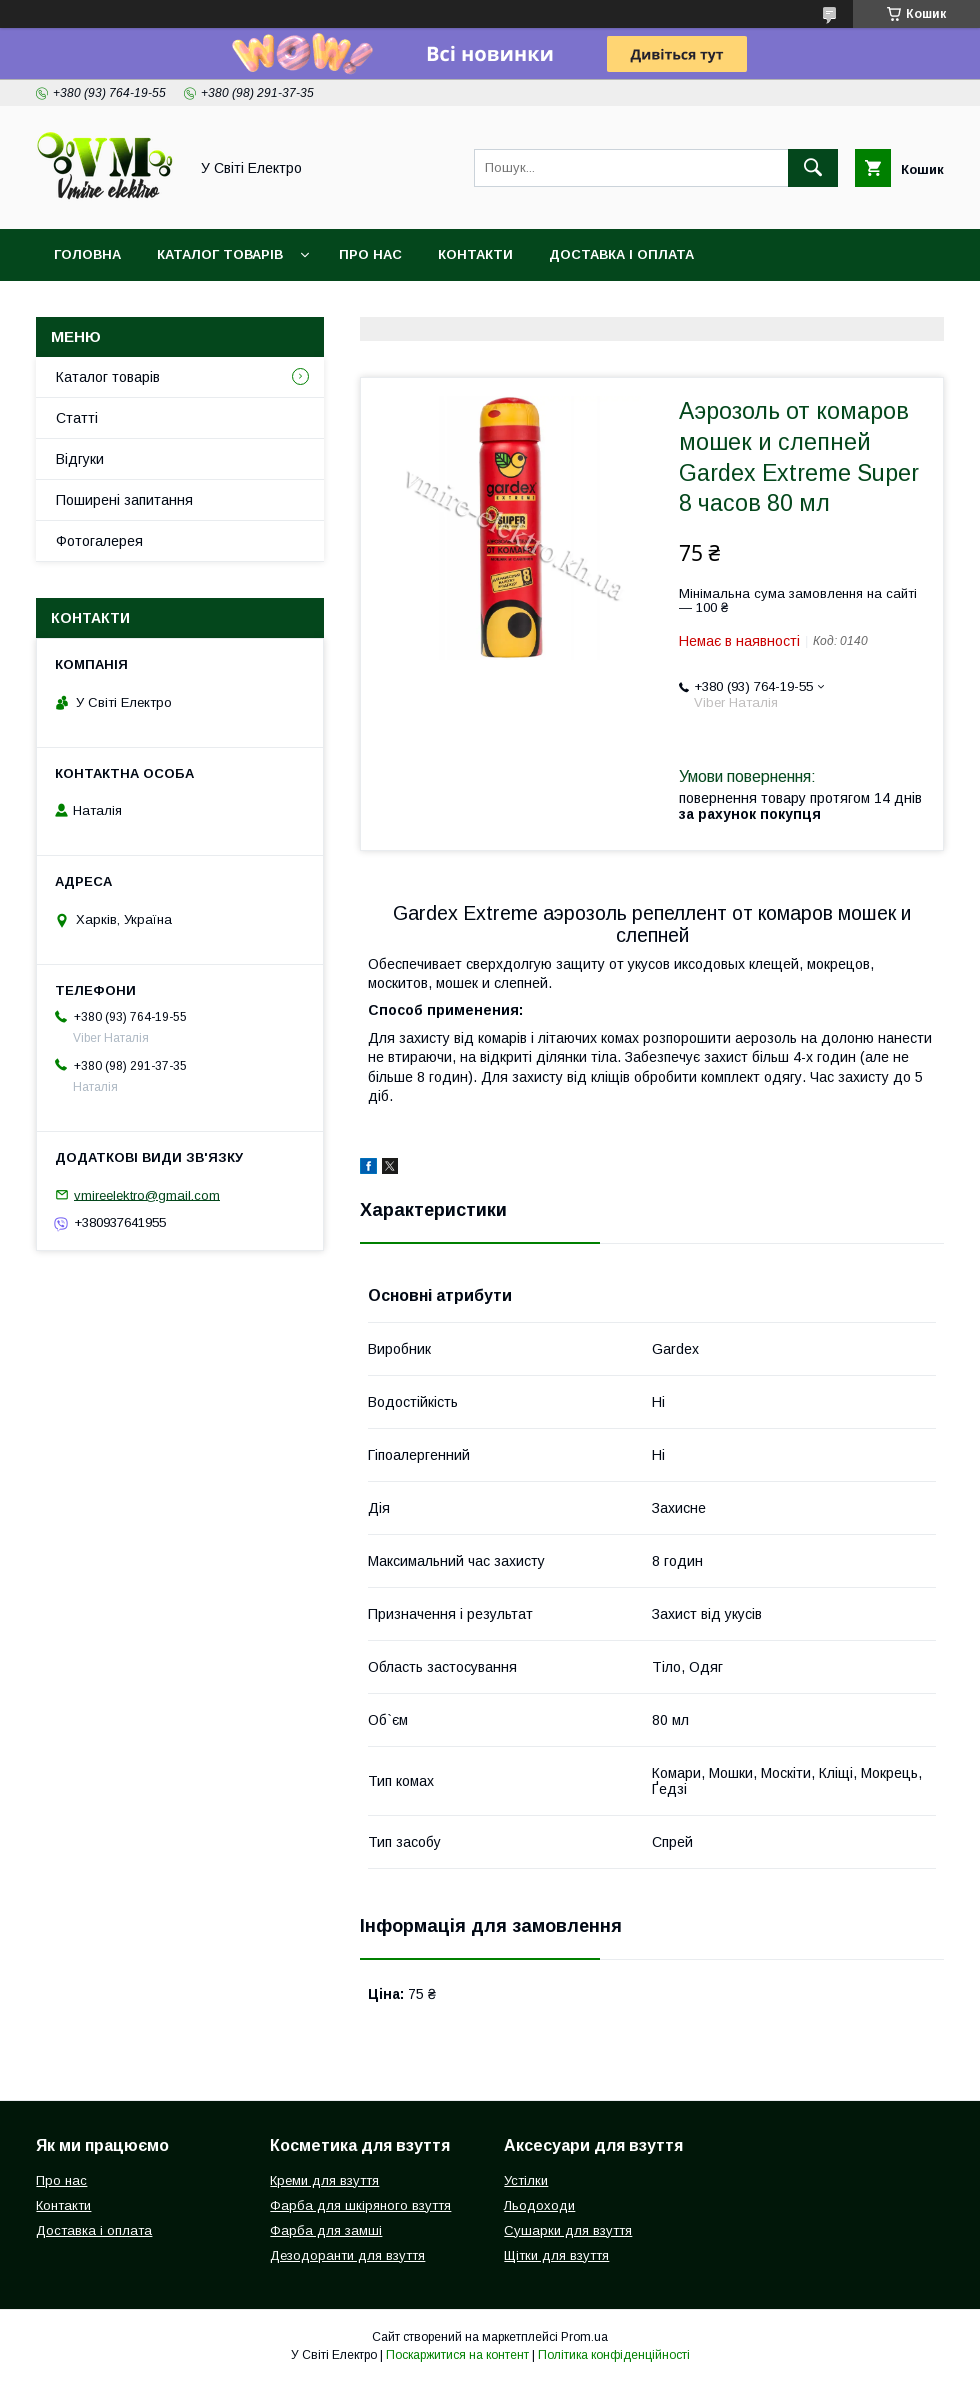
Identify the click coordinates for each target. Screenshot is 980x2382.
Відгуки (80, 459)
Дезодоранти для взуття (347, 2255)
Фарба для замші (326, 2230)
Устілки (526, 2180)
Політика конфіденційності (614, 2355)
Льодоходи (539, 2205)
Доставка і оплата (621, 254)
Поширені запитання (124, 500)
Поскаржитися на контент (457, 2355)
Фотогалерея (99, 541)
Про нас (370, 254)
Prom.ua (584, 2337)
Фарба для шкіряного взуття (360, 2205)
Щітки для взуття (556, 2255)
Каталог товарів (220, 254)
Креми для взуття (324, 2180)
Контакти (475, 254)
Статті (77, 418)
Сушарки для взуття (568, 2230)
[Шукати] (813, 168)
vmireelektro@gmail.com (147, 1194)
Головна (87, 254)
